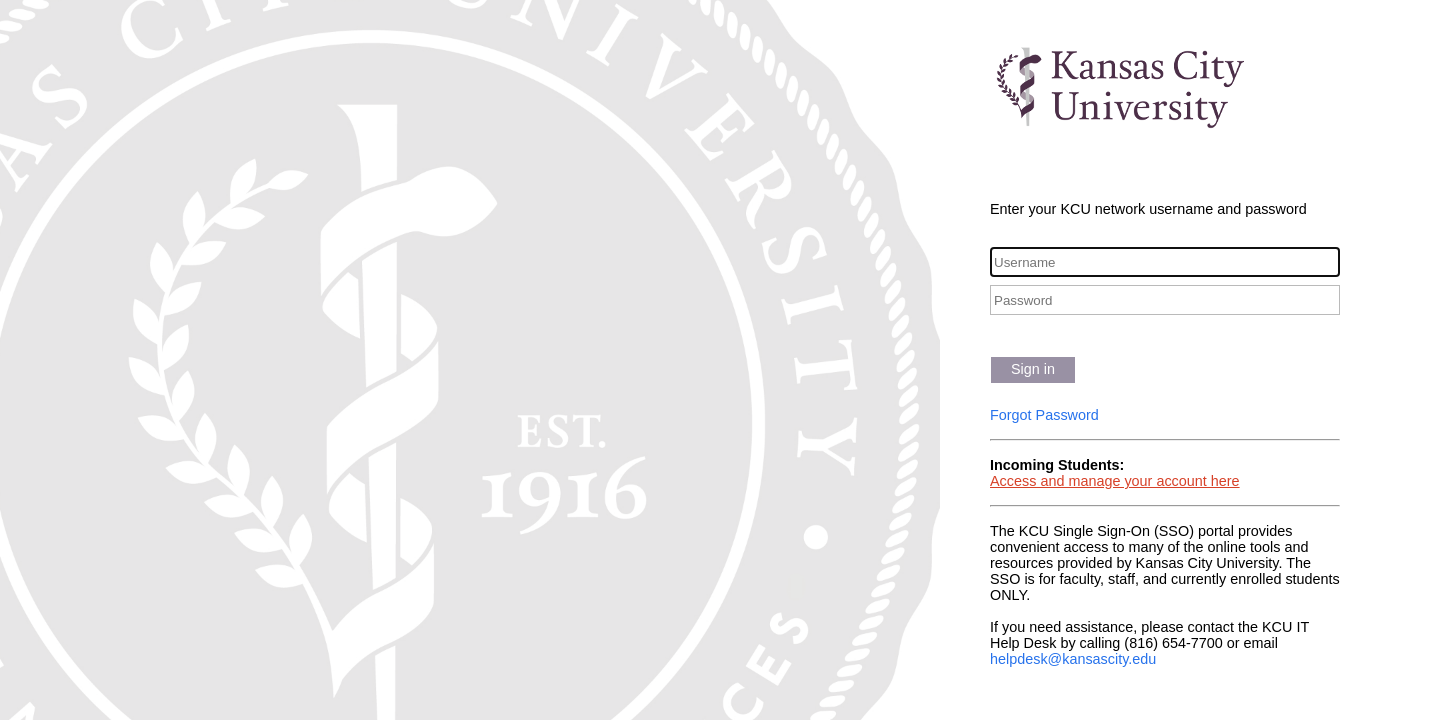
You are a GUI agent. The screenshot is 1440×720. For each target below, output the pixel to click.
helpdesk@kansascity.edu (1073, 659)
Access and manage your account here (1115, 481)
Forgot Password (1044, 415)
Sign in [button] (1033, 369)
